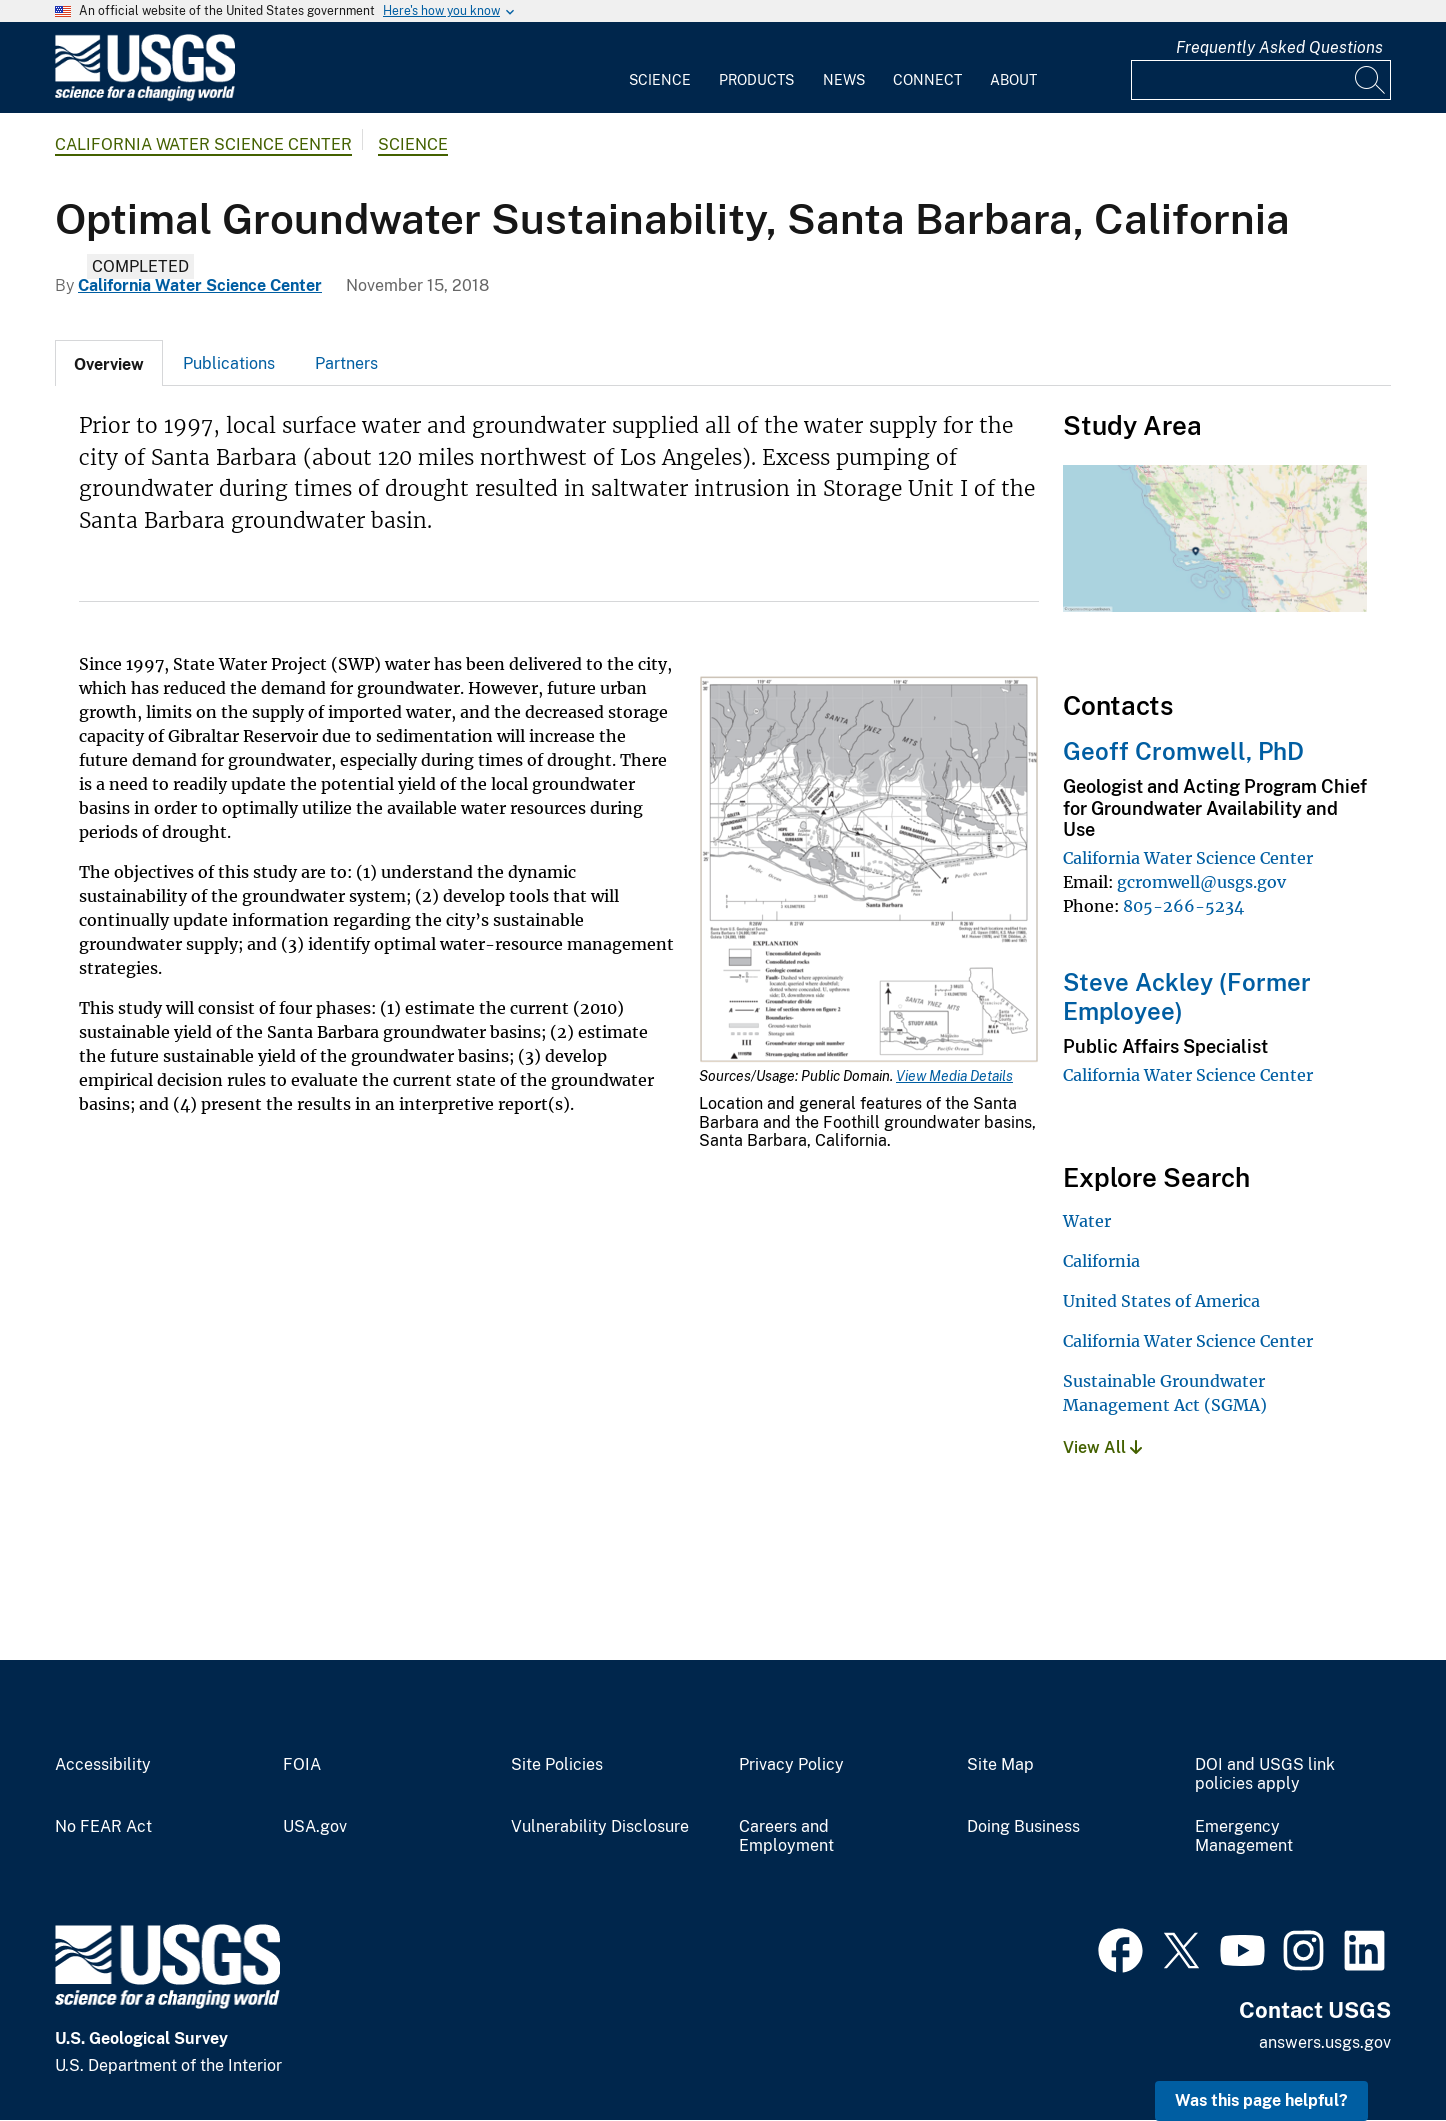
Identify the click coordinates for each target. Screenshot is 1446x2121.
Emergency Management (1244, 1836)
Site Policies (557, 1765)
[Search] (1371, 80)
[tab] (109, 363)
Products (756, 80)
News (844, 80)
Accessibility (103, 1765)
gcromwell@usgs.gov (1201, 882)
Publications (229, 363)
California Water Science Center (203, 144)
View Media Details (954, 1076)
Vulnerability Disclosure (600, 1827)
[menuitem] (660, 68)
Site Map (1000, 1765)
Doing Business (1023, 1827)
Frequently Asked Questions (1279, 47)
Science (660, 80)
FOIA (302, 1765)
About (1013, 80)
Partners (346, 363)
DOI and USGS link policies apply (1265, 1774)
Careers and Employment (786, 1836)
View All (1102, 1447)
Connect (927, 80)
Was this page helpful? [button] (1261, 2100)
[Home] (145, 96)
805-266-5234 (1183, 906)
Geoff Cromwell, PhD (1183, 751)
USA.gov (315, 1827)
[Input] (1261, 80)
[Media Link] (869, 871)
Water (1087, 1221)
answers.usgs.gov (1325, 2042)
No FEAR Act (103, 1827)
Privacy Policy (791, 1765)
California (1101, 1261)
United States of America (1161, 1301)
